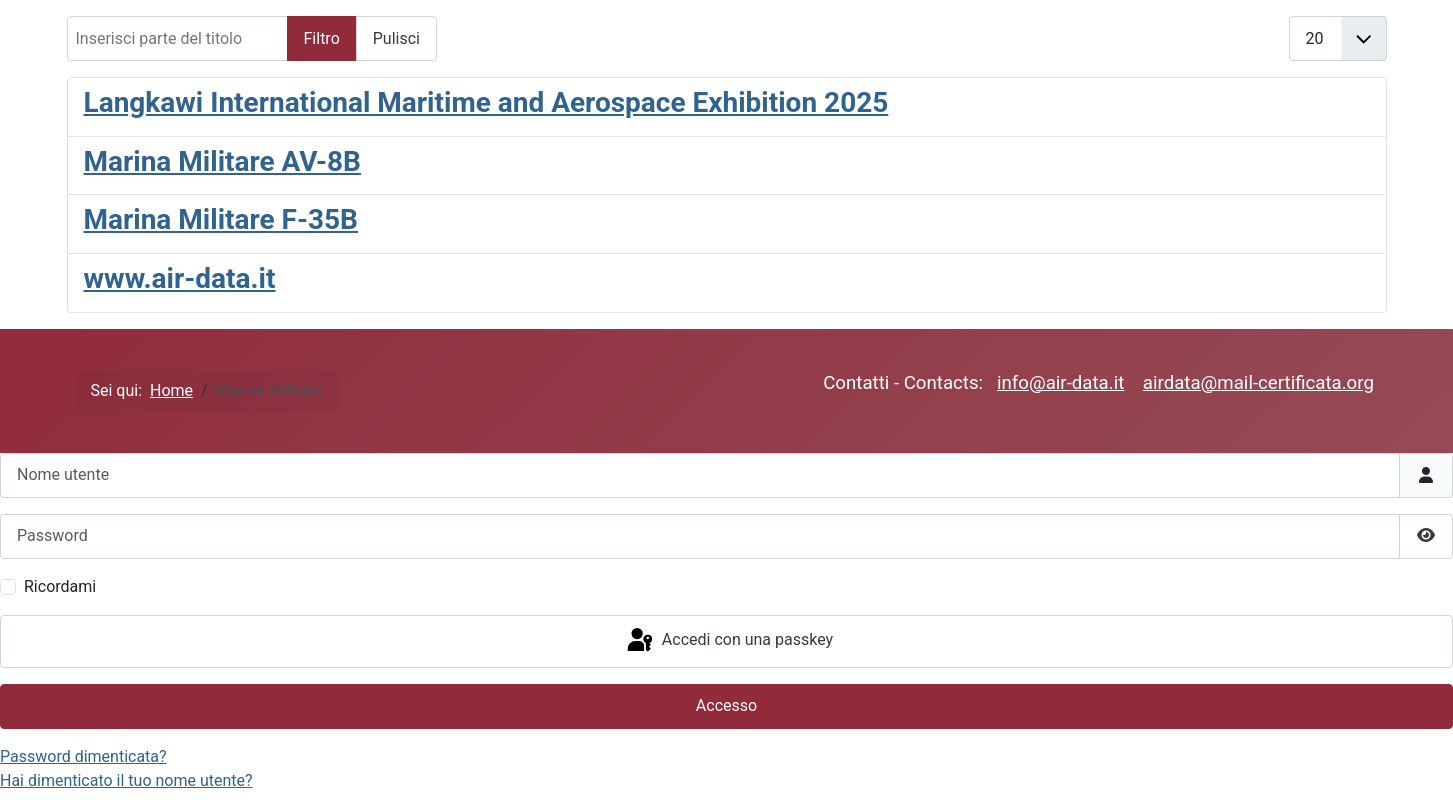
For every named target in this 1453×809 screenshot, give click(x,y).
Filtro (322, 38)
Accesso (726, 705)
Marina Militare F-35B (221, 219)
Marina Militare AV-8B (222, 161)
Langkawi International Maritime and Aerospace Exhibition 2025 (486, 102)
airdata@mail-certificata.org (1258, 383)
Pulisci (396, 38)
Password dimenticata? (83, 756)
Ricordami (60, 586)
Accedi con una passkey (728, 641)
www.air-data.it (180, 278)
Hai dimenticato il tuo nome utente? (126, 780)
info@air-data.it (1060, 383)
